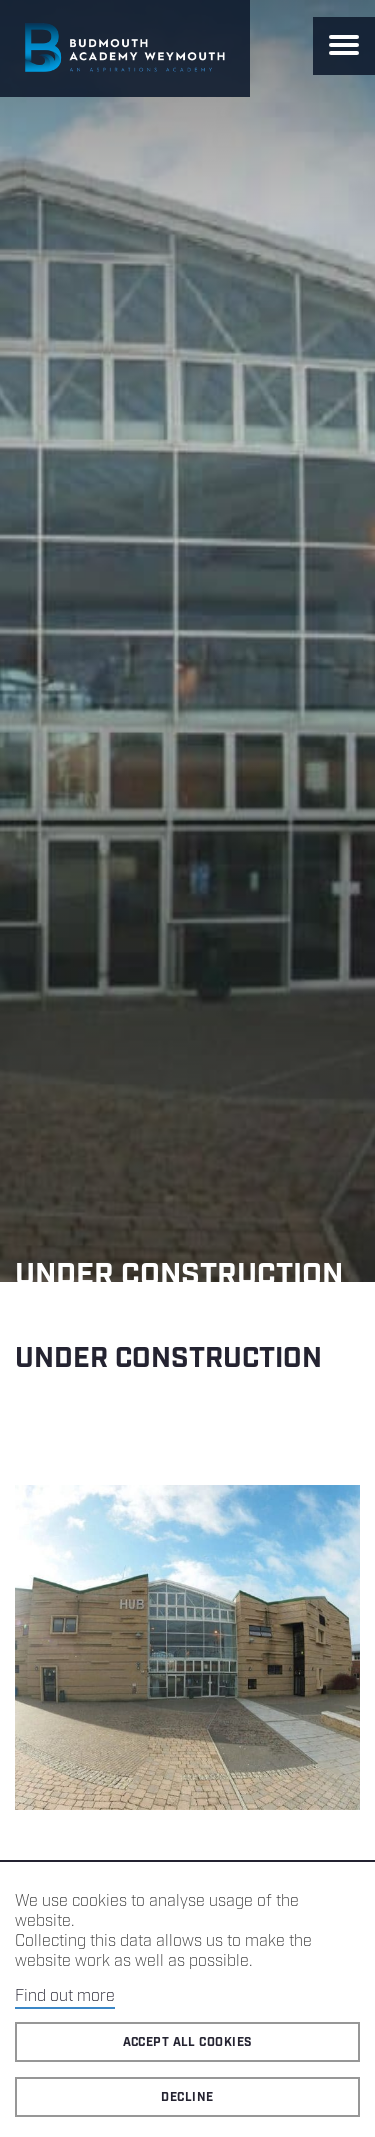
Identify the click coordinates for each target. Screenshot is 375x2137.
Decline (187, 2097)
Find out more (65, 1996)
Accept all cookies (188, 2042)
